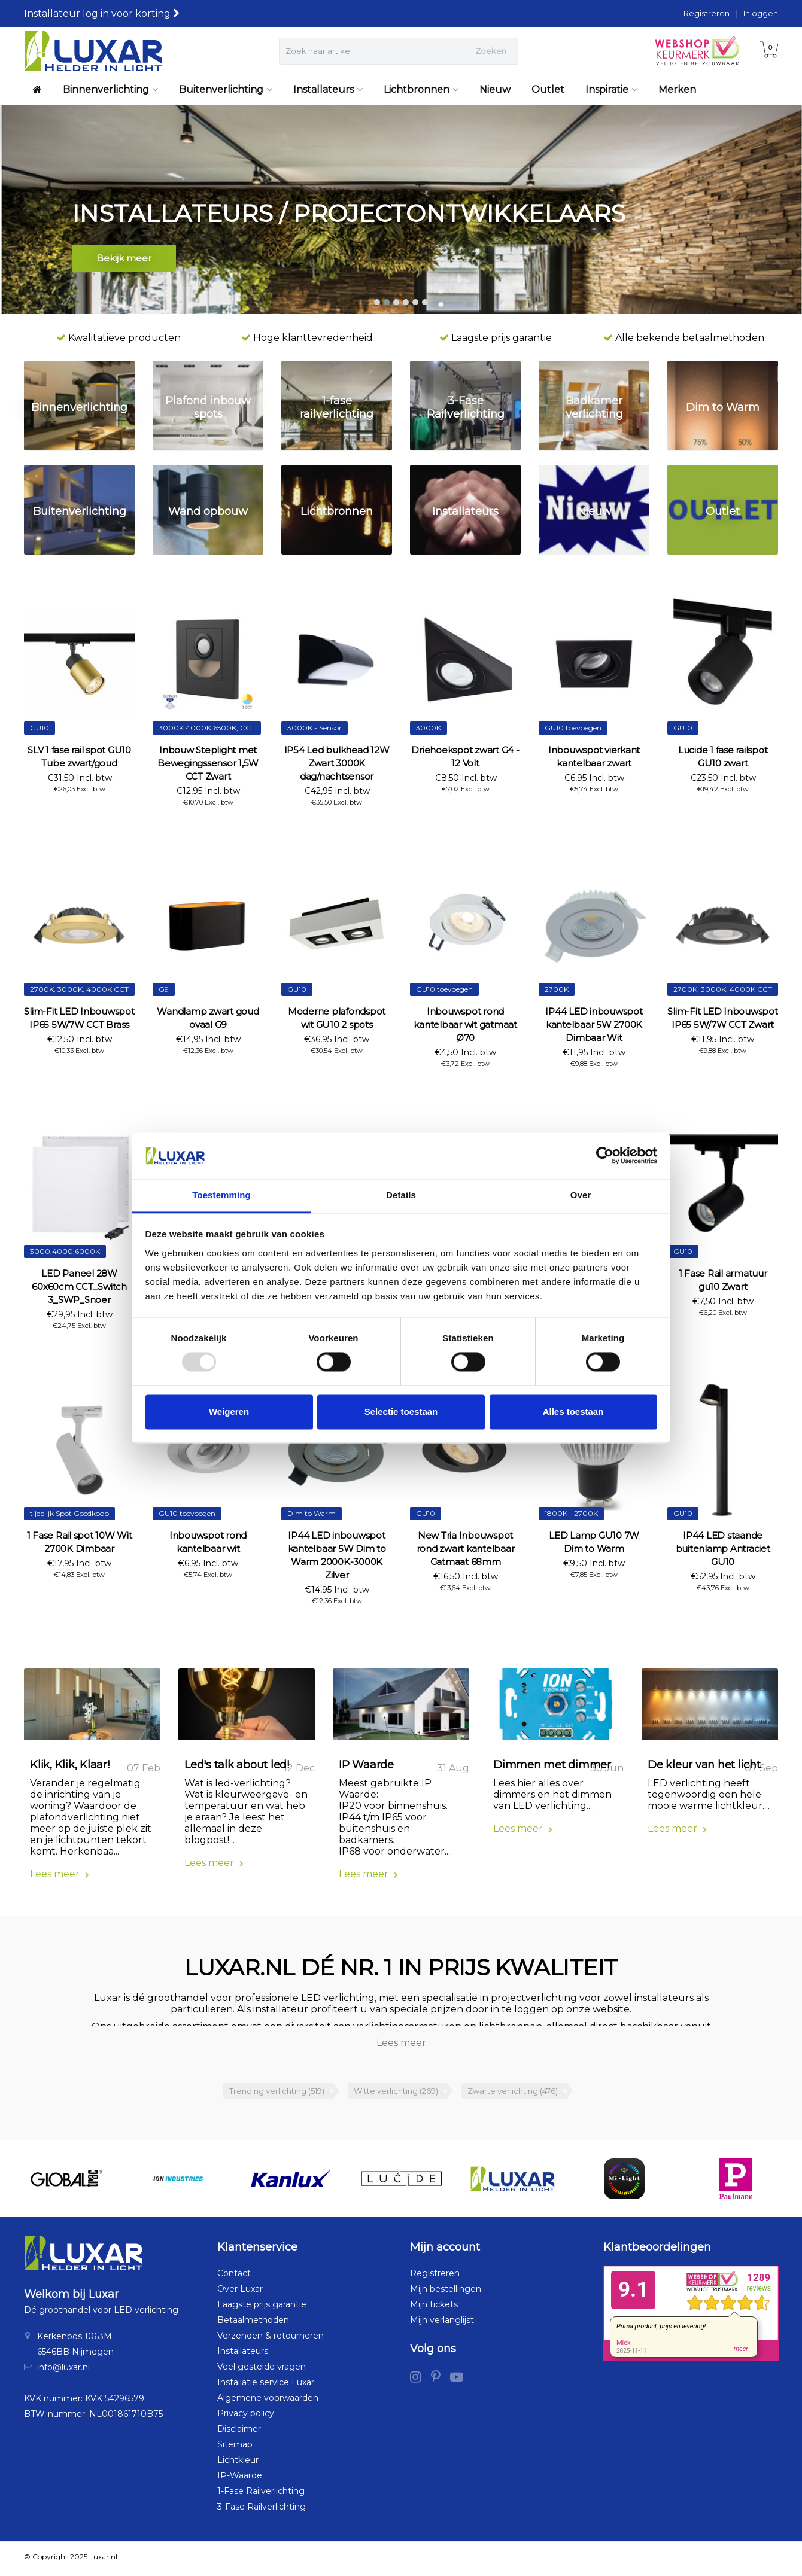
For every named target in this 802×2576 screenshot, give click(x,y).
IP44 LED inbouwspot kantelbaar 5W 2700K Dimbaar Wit (593, 1024)
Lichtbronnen (421, 89)
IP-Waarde (239, 2479)
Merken (677, 89)
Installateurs (328, 89)
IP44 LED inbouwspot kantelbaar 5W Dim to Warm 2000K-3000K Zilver (337, 1555)
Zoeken (490, 51)
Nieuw (495, 89)
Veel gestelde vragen (261, 2370)
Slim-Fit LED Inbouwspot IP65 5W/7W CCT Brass (79, 1018)
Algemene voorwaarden (267, 2401)
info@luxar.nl (63, 2370)
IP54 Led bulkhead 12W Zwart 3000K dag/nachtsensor (337, 763)
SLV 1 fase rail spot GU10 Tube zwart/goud (79, 756)
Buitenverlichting (225, 89)
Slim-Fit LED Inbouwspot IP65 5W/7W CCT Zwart (722, 1018)
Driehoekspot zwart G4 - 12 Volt (465, 756)
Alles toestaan (573, 1411)
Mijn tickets (434, 2308)
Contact (234, 2276)
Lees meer (59, 1877)
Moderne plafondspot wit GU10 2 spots (336, 1018)
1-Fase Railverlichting (261, 2494)
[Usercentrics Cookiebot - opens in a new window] (604, 1156)
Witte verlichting (396, 2094)
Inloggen (760, 13)
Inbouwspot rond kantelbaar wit (208, 1542)
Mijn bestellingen (445, 2292)
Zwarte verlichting (512, 2094)
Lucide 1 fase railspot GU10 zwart (723, 756)
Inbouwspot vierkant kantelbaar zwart (594, 756)
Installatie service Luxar (265, 2385)
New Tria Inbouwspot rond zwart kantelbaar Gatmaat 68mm (466, 1548)
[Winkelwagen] (769, 50)
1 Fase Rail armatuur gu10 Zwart (723, 1280)
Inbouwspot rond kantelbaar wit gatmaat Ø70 (465, 1024)
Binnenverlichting (110, 89)
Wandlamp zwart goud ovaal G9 (208, 1018)
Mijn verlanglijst (442, 2323)
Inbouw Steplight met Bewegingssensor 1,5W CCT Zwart (208, 763)
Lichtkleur (238, 2463)
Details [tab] (401, 1195)
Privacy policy (245, 2416)
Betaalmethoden (253, 2323)
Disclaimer (239, 2432)
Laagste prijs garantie (261, 2308)
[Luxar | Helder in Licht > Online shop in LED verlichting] (93, 51)
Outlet (547, 89)
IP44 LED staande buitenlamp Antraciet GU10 (723, 1548)
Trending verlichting (276, 2094)
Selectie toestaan (401, 1411)
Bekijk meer (123, 260)
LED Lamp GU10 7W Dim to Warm (594, 1542)
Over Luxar (240, 2292)
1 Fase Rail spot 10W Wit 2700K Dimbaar (79, 1542)
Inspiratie (611, 89)
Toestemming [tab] (221, 1195)
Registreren (706, 13)
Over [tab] (580, 1195)
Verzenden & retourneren (270, 2339)
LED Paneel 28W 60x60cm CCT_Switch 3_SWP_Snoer (79, 1286)
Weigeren (229, 1411)
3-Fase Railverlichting (261, 2510)
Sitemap (235, 2448)
